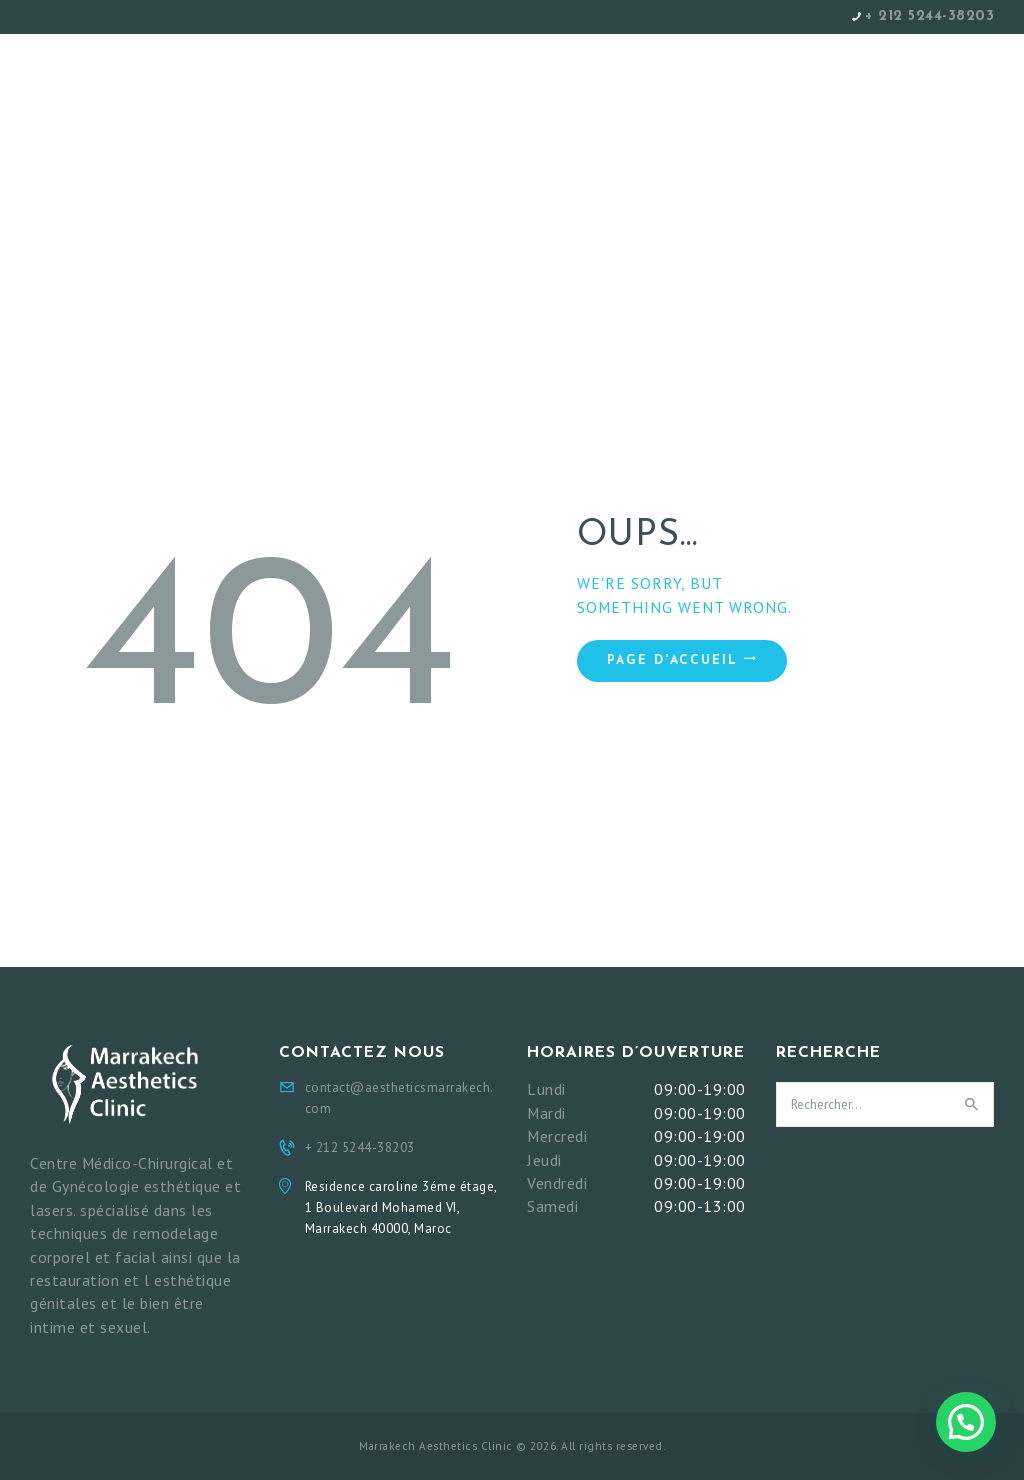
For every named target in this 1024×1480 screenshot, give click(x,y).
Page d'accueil (672, 661)
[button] (966, 1422)
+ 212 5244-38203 (929, 16)
